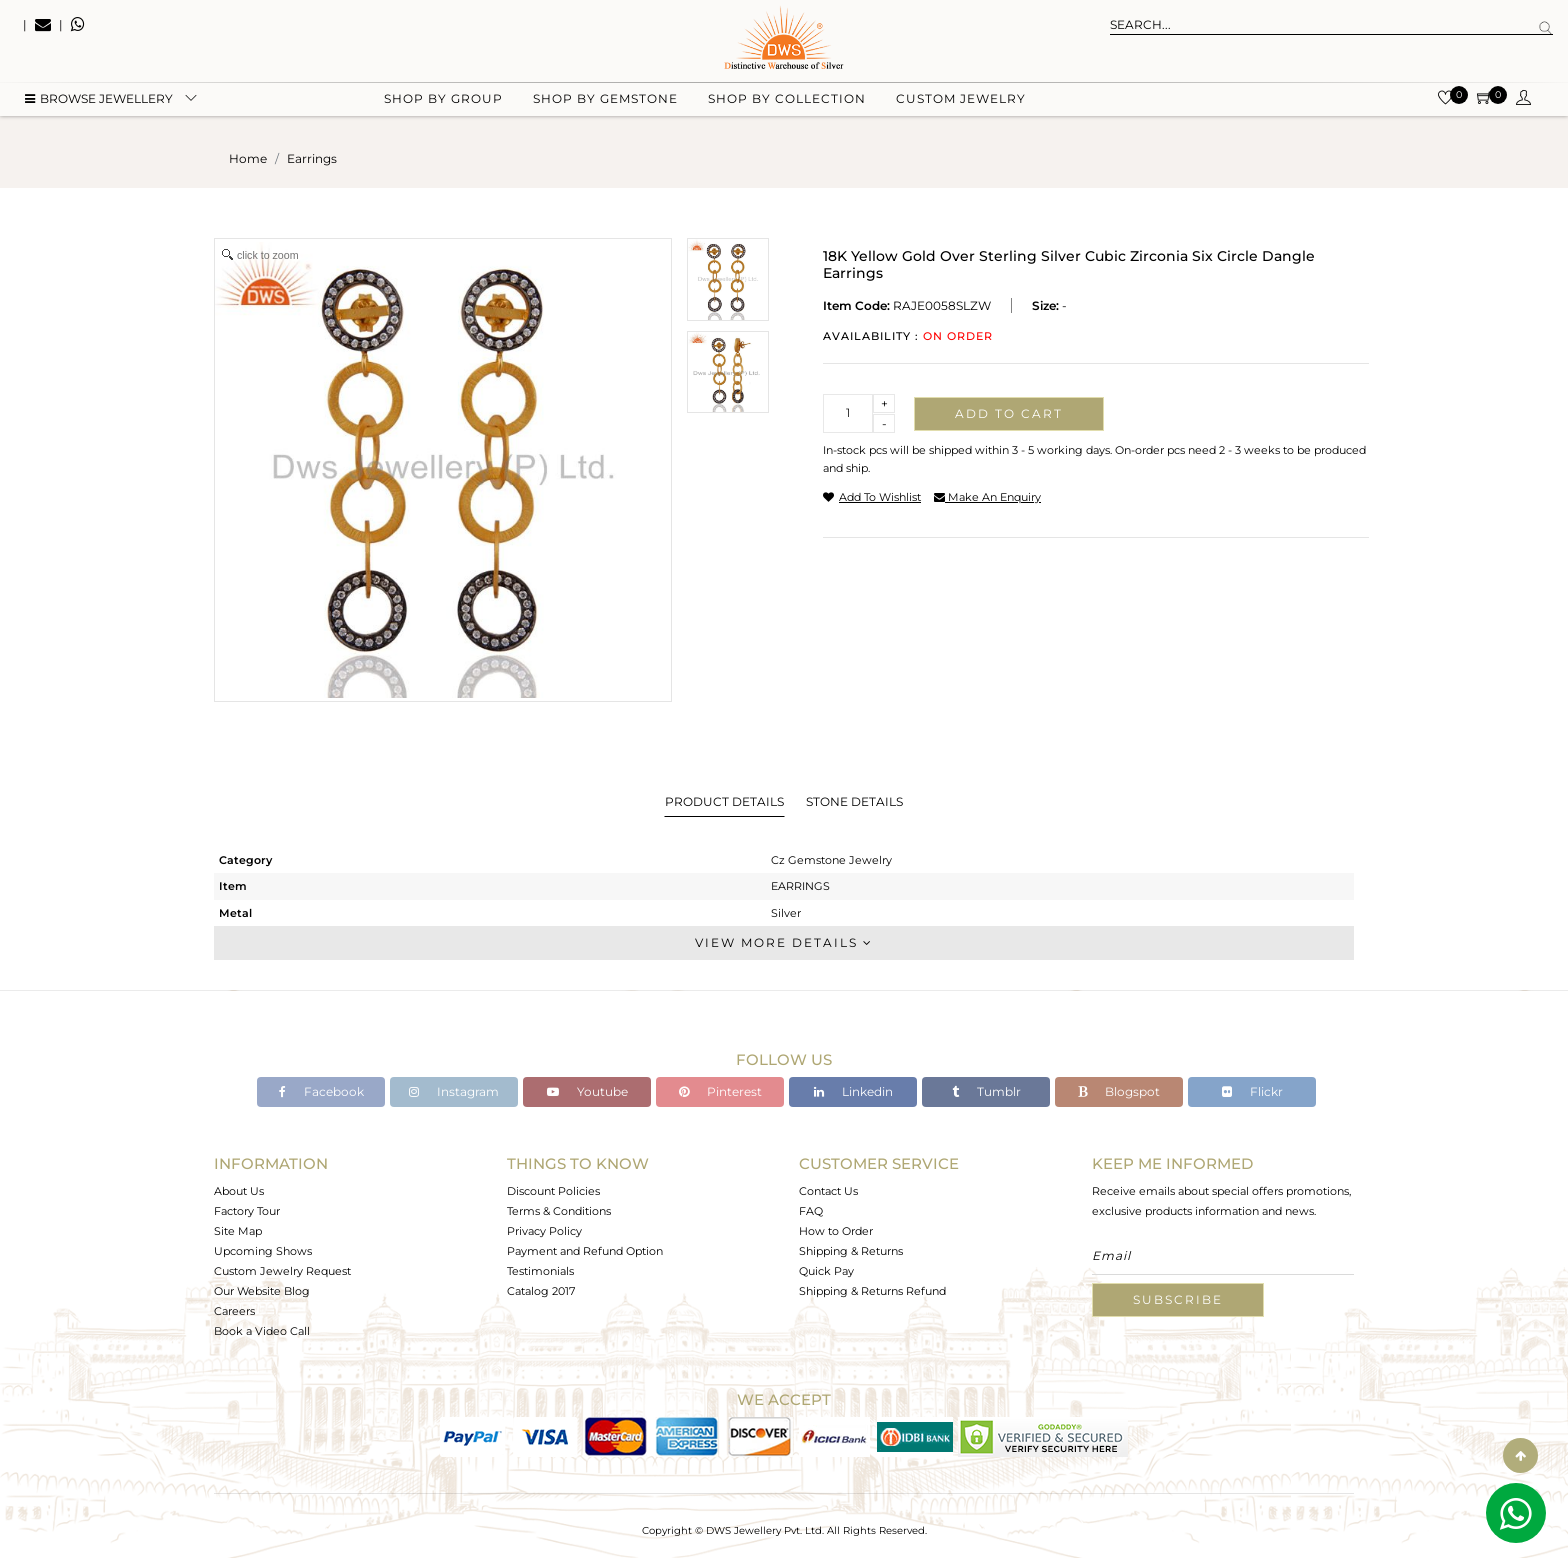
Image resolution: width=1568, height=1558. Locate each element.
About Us (239, 1191)
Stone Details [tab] (854, 801)
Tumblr (986, 1091)
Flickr (1252, 1091)
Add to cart (1009, 413)
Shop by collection (787, 100)
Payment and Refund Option (585, 1251)
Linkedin (853, 1091)
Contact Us (828, 1191)
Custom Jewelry (961, 100)
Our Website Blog (262, 1291)
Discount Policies (553, 1191)
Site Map (238, 1231)
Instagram (454, 1091)
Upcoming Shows (263, 1251)
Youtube (587, 1091)
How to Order (836, 1231)
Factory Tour (247, 1211)
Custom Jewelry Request (282, 1271)
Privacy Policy (544, 1231)
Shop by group (443, 100)
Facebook (321, 1091)
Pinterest (720, 1091)
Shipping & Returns (851, 1251)
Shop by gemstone (605, 100)
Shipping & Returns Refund (872, 1291)
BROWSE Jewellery (99, 100)
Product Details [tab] (724, 801)
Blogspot (1119, 1091)
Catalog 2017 (541, 1291)
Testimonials (540, 1271)
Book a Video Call (262, 1331)
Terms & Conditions (559, 1211)
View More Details (784, 942)
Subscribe (1178, 1299)
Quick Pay (826, 1271)
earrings (312, 158)
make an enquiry (987, 497)
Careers (234, 1311)
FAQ (811, 1211)
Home (248, 158)
